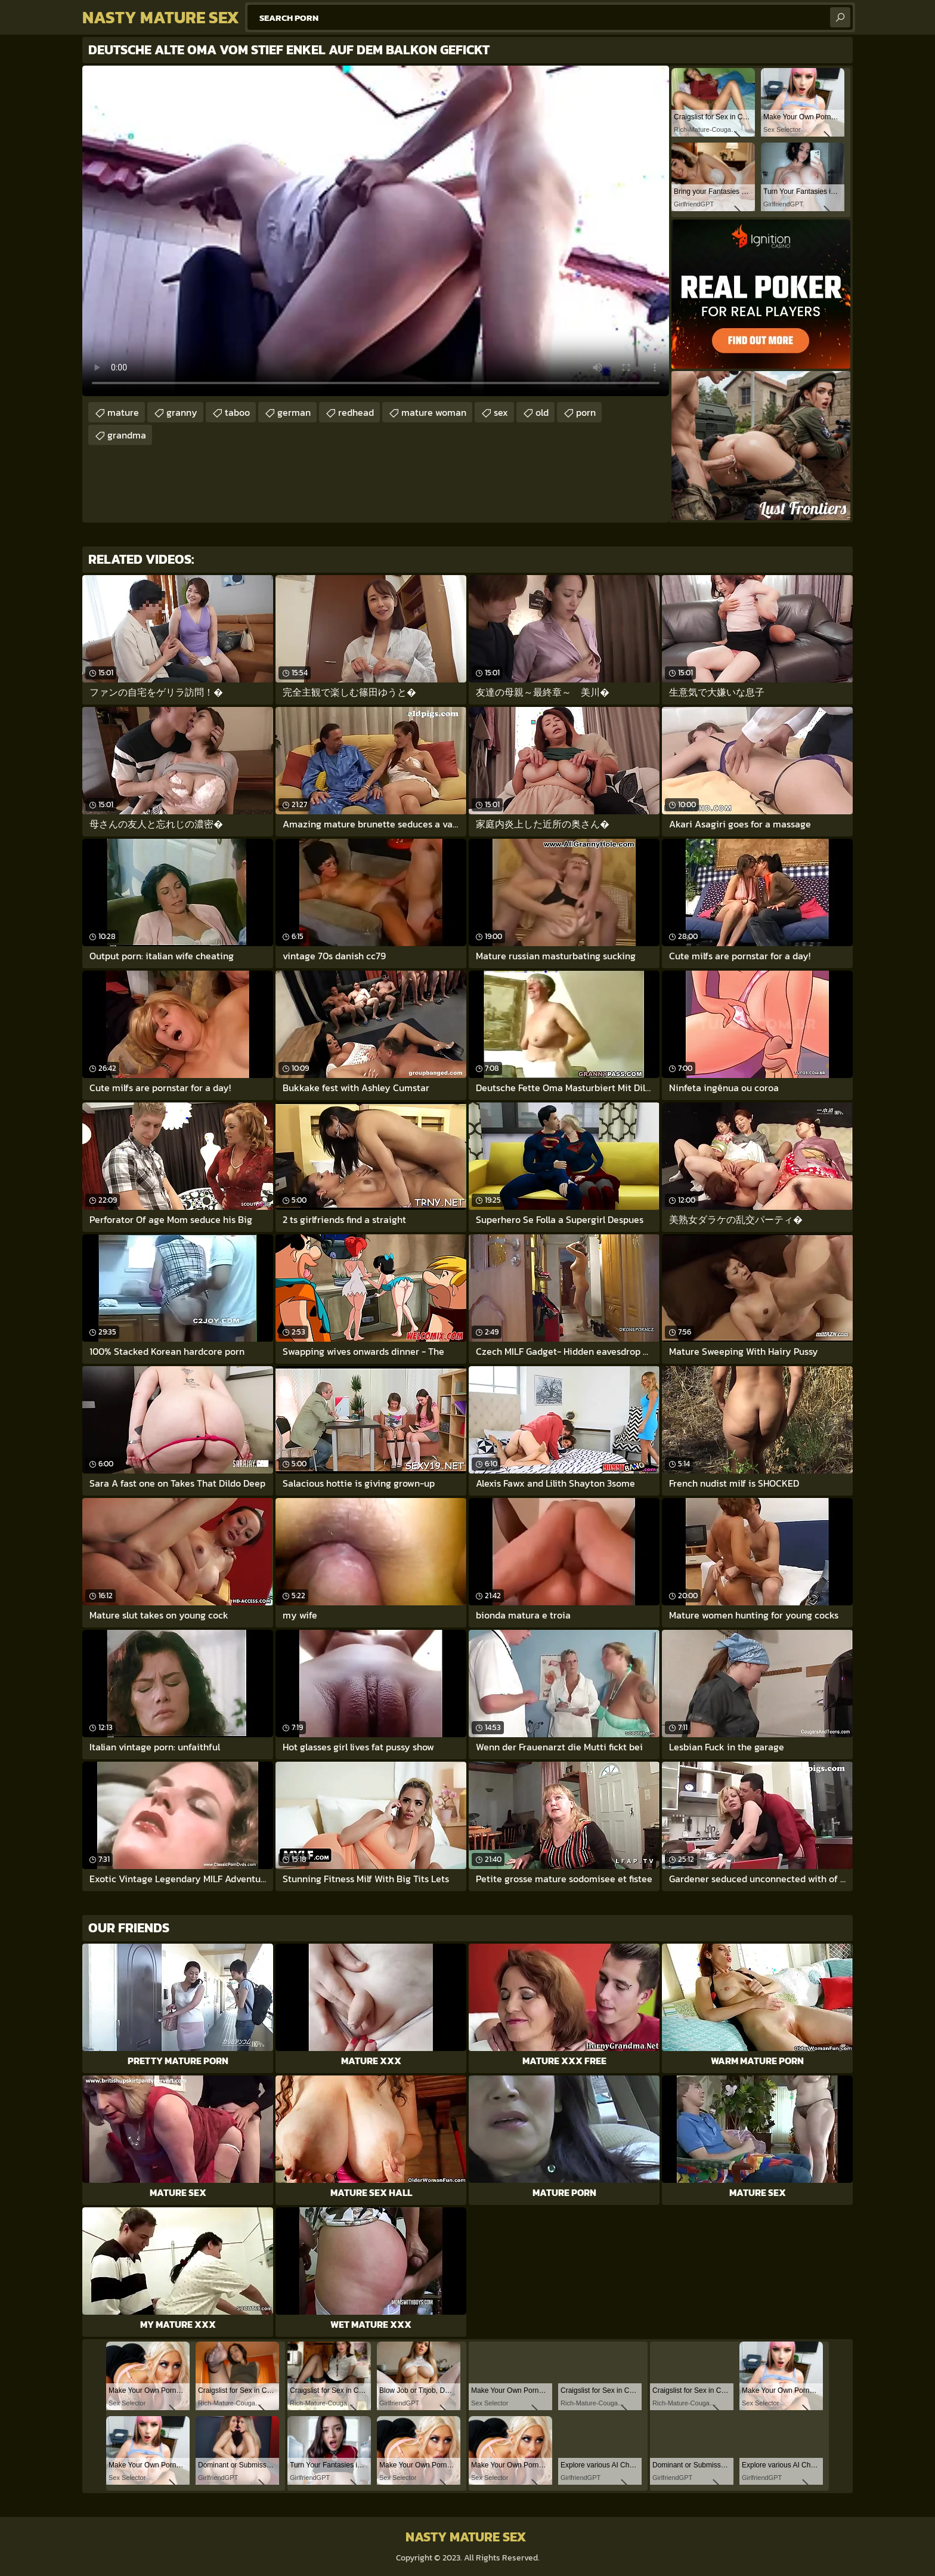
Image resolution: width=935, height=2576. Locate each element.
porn (586, 412)
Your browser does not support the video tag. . (375, 231)
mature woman (433, 412)
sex (501, 412)
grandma (126, 435)
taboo (237, 412)
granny (181, 412)
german (294, 412)
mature (123, 412)
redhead (356, 412)
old (542, 412)
